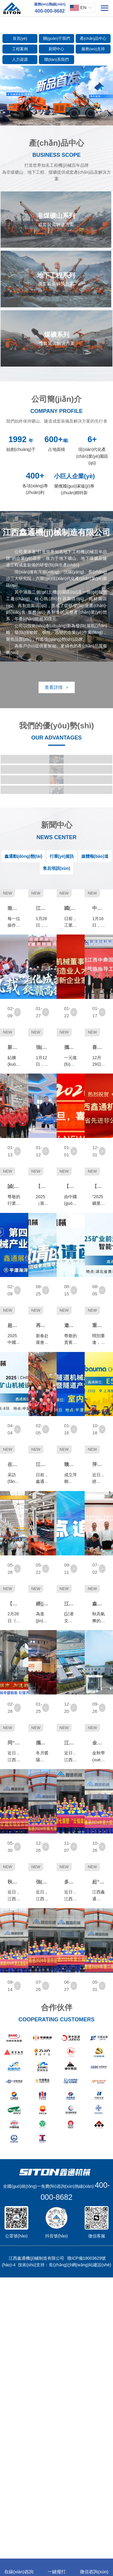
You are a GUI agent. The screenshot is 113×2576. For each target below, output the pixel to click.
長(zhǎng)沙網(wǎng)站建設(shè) (80, 2546)
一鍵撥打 (57, 2567)
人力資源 (20, 59)
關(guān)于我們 (56, 38)
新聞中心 (56, 49)
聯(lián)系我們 (56, 59)
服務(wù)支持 (93, 49)
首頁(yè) (20, 38)
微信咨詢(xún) (94, 2567)
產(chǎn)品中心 (93, 38)
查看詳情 (56, 687)
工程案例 (20, 49)
